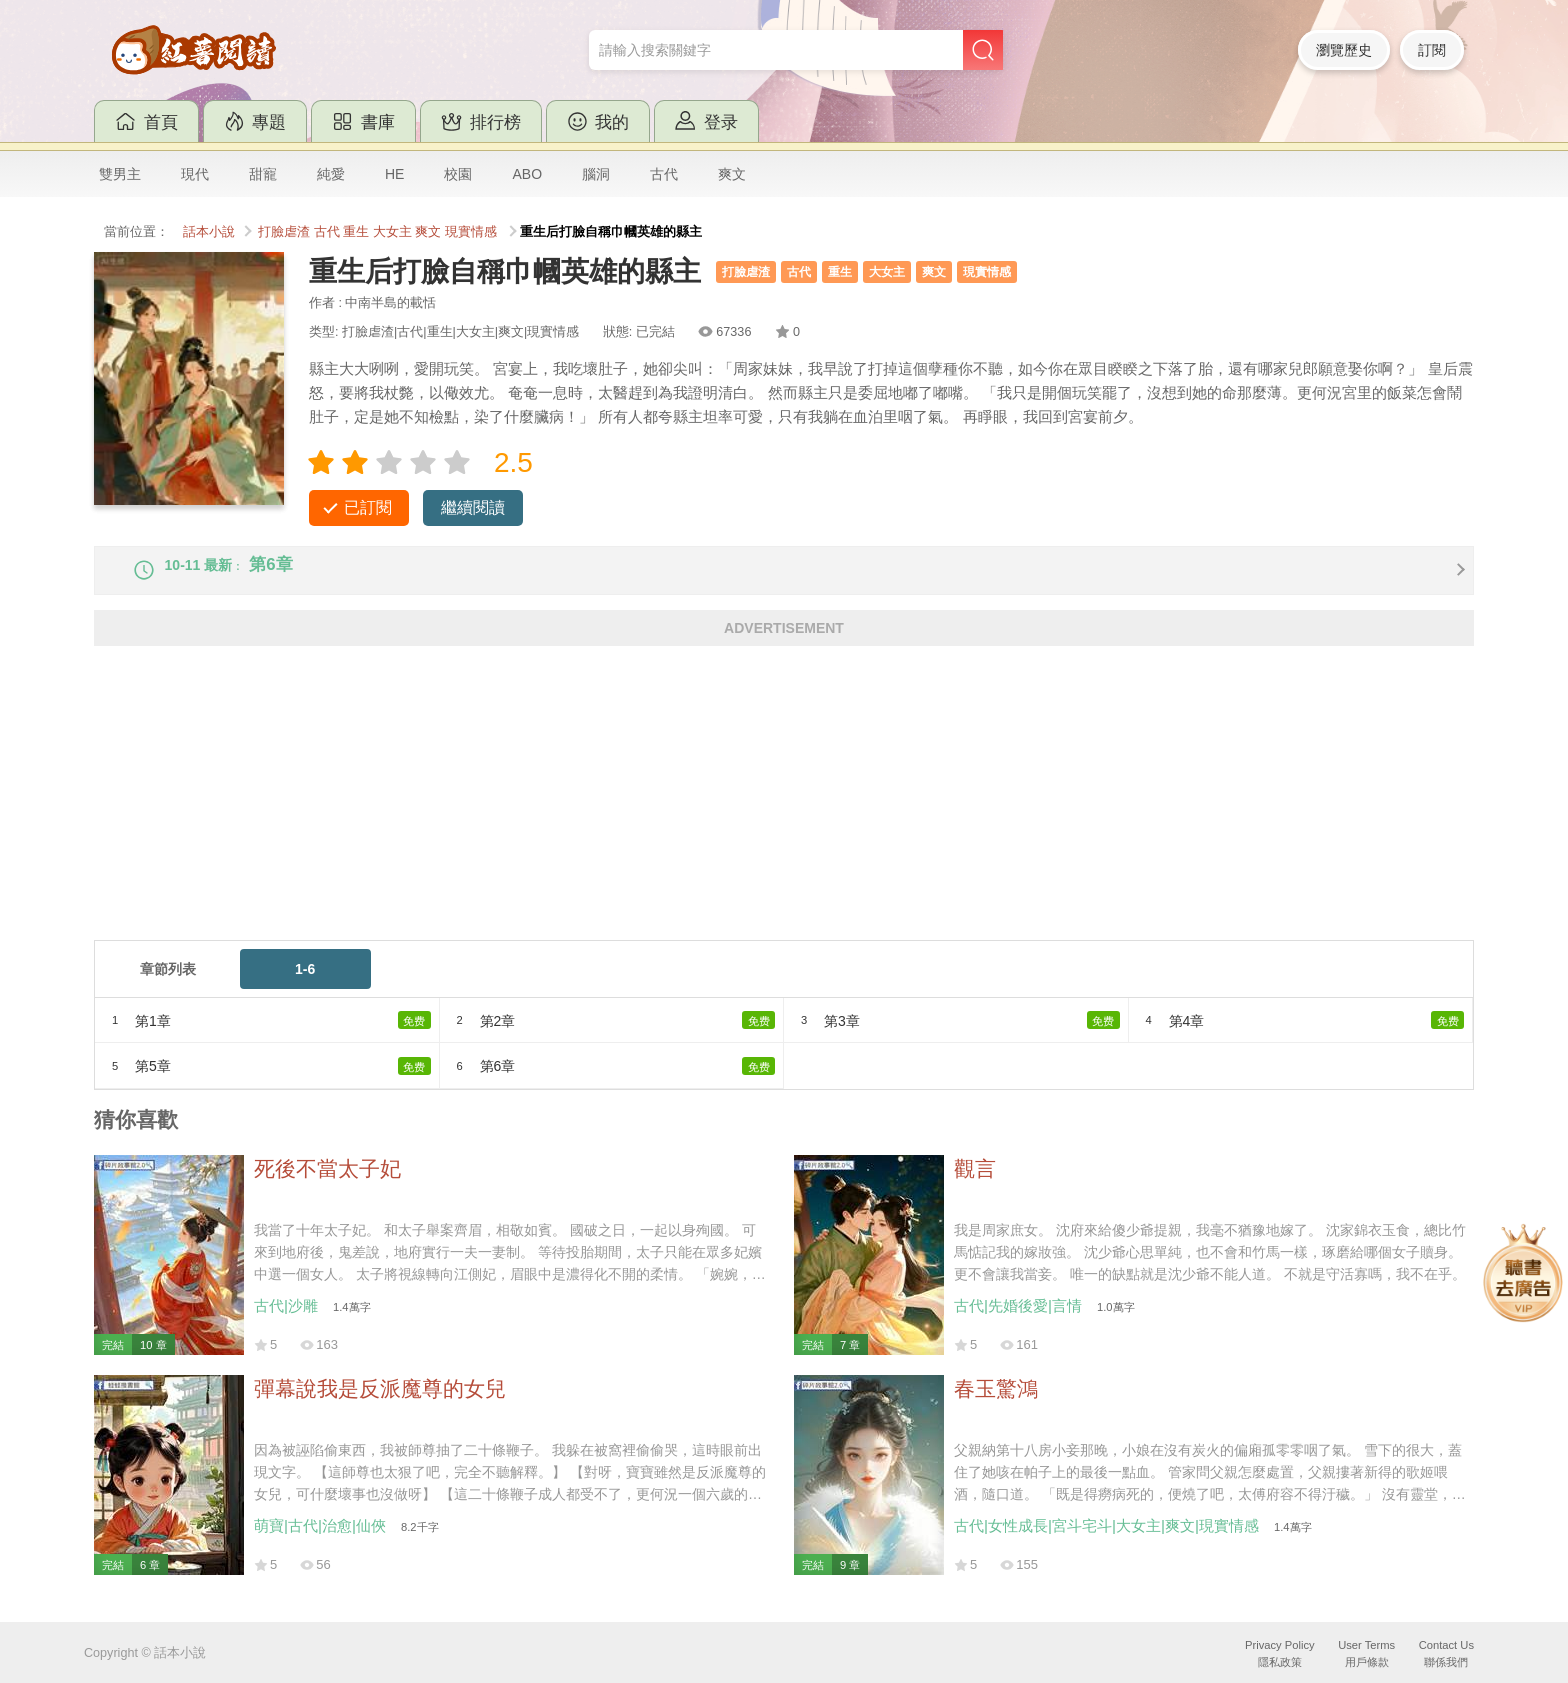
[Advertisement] (694, 817)
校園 (458, 174)
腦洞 (596, 174)
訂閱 (1432, 50)
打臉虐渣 (284, 232)
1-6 (305, 986)
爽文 (732, 174)
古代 (664, 174)
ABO (527, 174)
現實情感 (471, 232)
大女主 (392, 232)
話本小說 (209, 232)
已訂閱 (368, 507)
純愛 (331, 174)
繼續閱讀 (473, 507)
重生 (356, 232)
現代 (195, 174)
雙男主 (120, 174)
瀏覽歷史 (1344, 50)
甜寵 (263, 174)
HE (394, 174)
